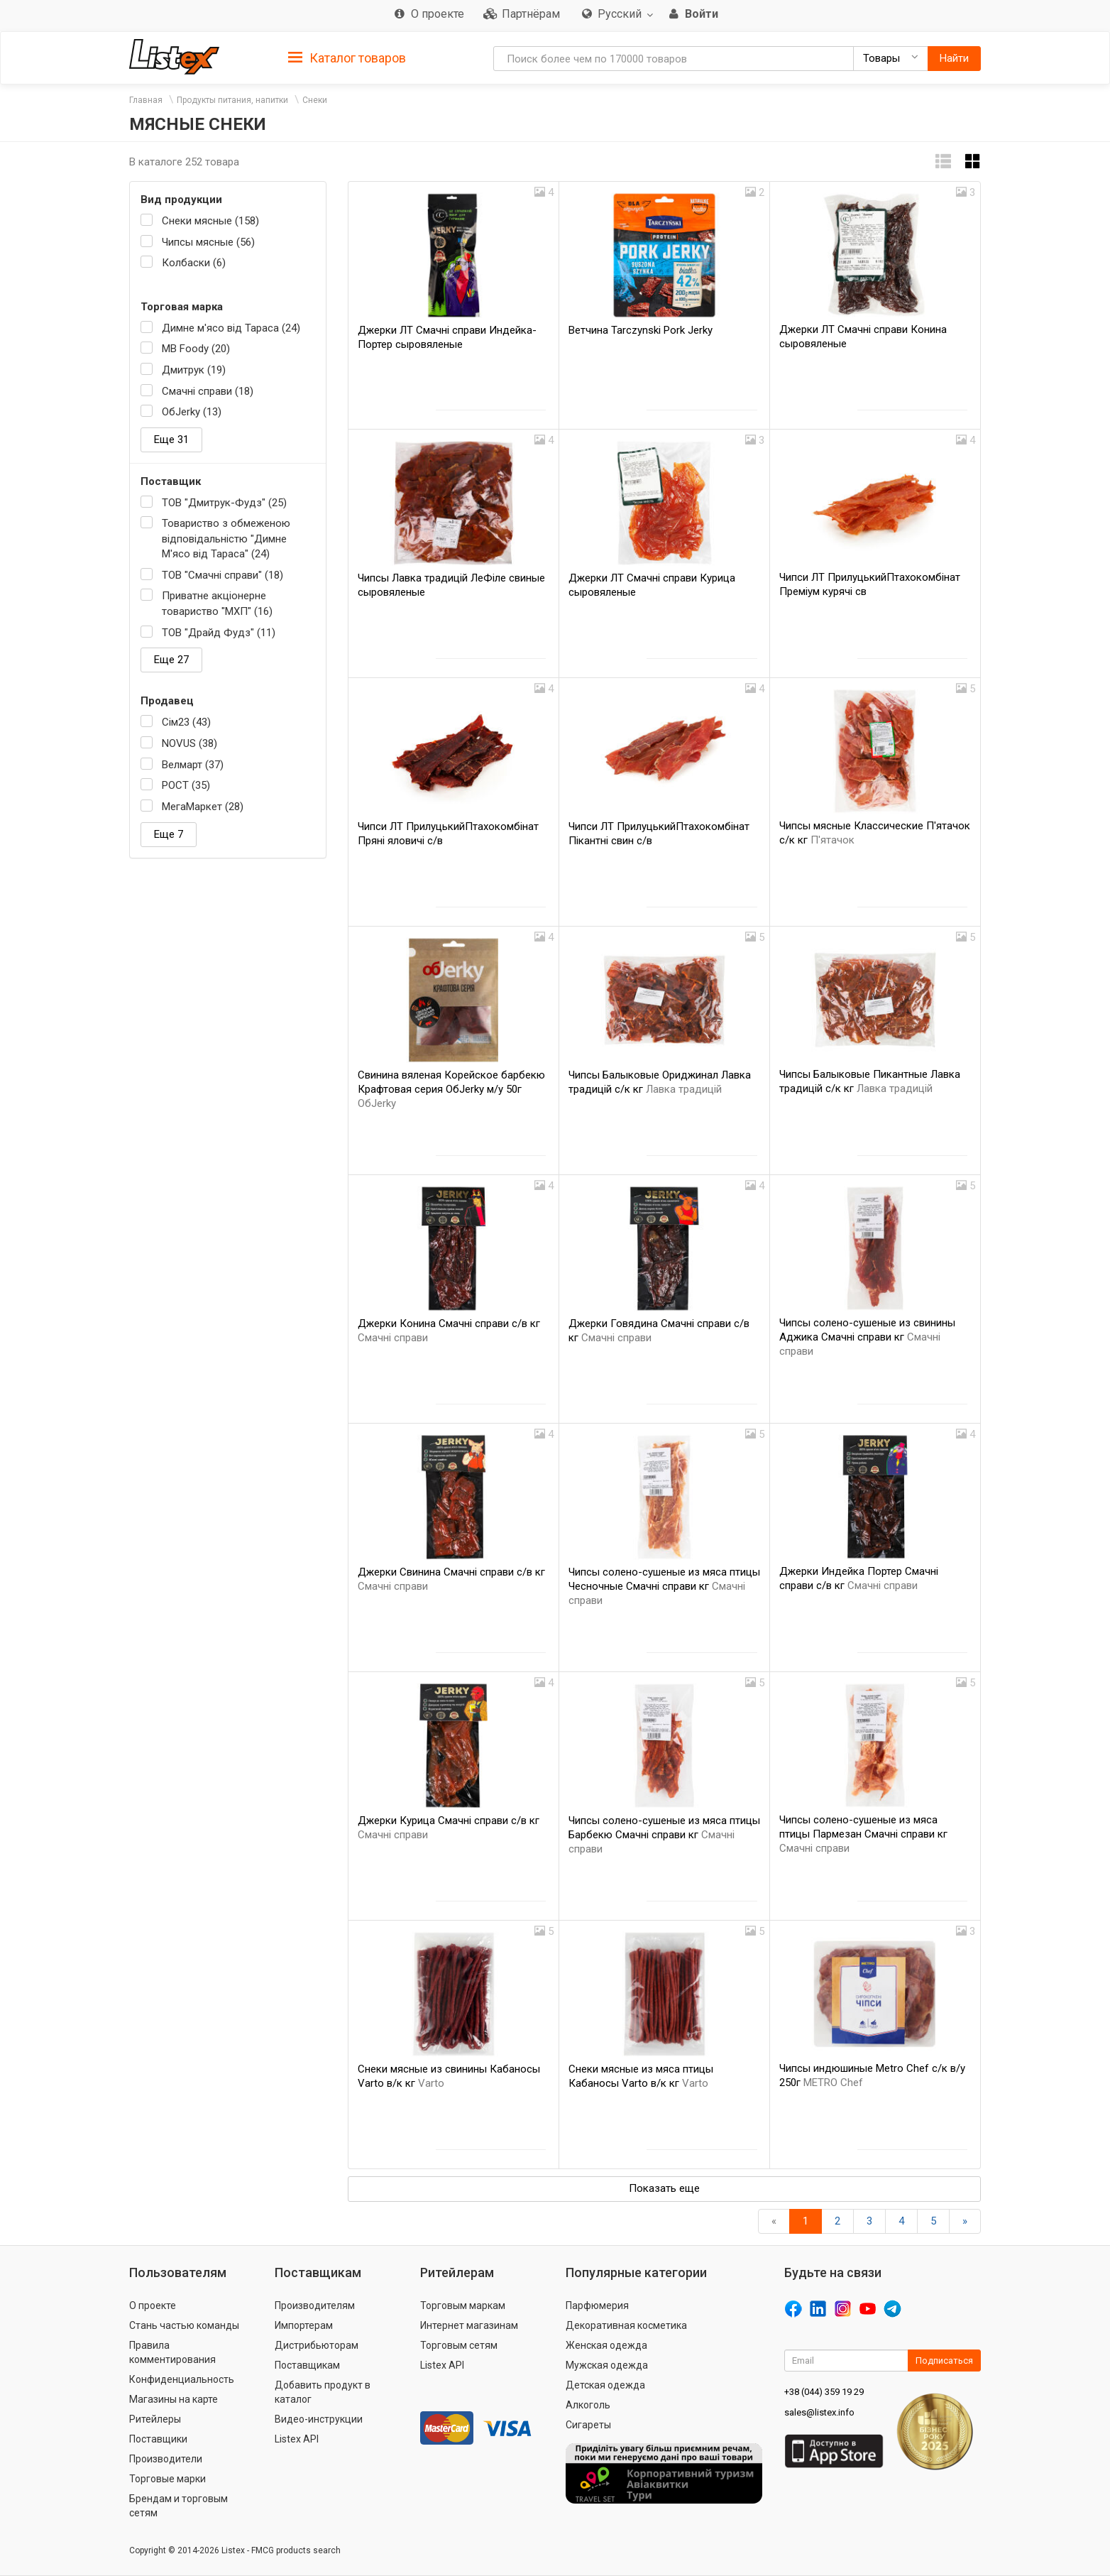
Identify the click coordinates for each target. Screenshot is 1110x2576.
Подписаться (944, 2360)
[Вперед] (965, 2221)
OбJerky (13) (191, 411)
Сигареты (588, 2424)
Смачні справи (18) (207, 391)
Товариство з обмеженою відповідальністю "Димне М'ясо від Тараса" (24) (226, 538)
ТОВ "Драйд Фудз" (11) (218, 632)
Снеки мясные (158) (210, 220)
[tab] (347, 57)
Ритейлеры (155, 2419)
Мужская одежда (607, 2365)
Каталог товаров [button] (347, 58)
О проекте (152, 2305)
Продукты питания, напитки (232, 100)
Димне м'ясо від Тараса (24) (231, 328)
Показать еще (664, 2188)
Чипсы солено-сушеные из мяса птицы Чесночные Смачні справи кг (664, 1586)
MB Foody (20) (196, 348)
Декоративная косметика (626, 2325)
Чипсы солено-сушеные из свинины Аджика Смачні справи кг (867, 1337)
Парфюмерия (597, 2305)
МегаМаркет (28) (202, 806)
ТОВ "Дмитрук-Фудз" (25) (224, 502)
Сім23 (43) (186, 722)
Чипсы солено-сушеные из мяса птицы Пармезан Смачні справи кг (863, 1834)
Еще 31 (171, 439)
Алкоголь (588, 2405)
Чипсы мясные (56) (208, 242)
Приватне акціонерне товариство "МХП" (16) (217, 603)
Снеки (314, 100)
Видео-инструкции (319, 2419)
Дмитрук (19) (194, 370)
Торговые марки (167, 2478)
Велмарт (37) (193, 764)
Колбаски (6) (194, 262)
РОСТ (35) (186, 785)
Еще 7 (168, 834)
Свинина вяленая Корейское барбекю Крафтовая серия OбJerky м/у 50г (451, 1089)
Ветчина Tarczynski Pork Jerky (640, 330)
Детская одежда (605, 2385)
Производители (165, 2459)
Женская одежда (606, 2345)
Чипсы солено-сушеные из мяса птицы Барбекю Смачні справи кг (664, 1834)
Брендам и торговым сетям (178, 2505)
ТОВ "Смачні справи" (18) (222, 575)
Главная (146, 100)
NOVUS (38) (189, 743)
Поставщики (158, 2439)
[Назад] (774, 2221)
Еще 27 (171, 659)
